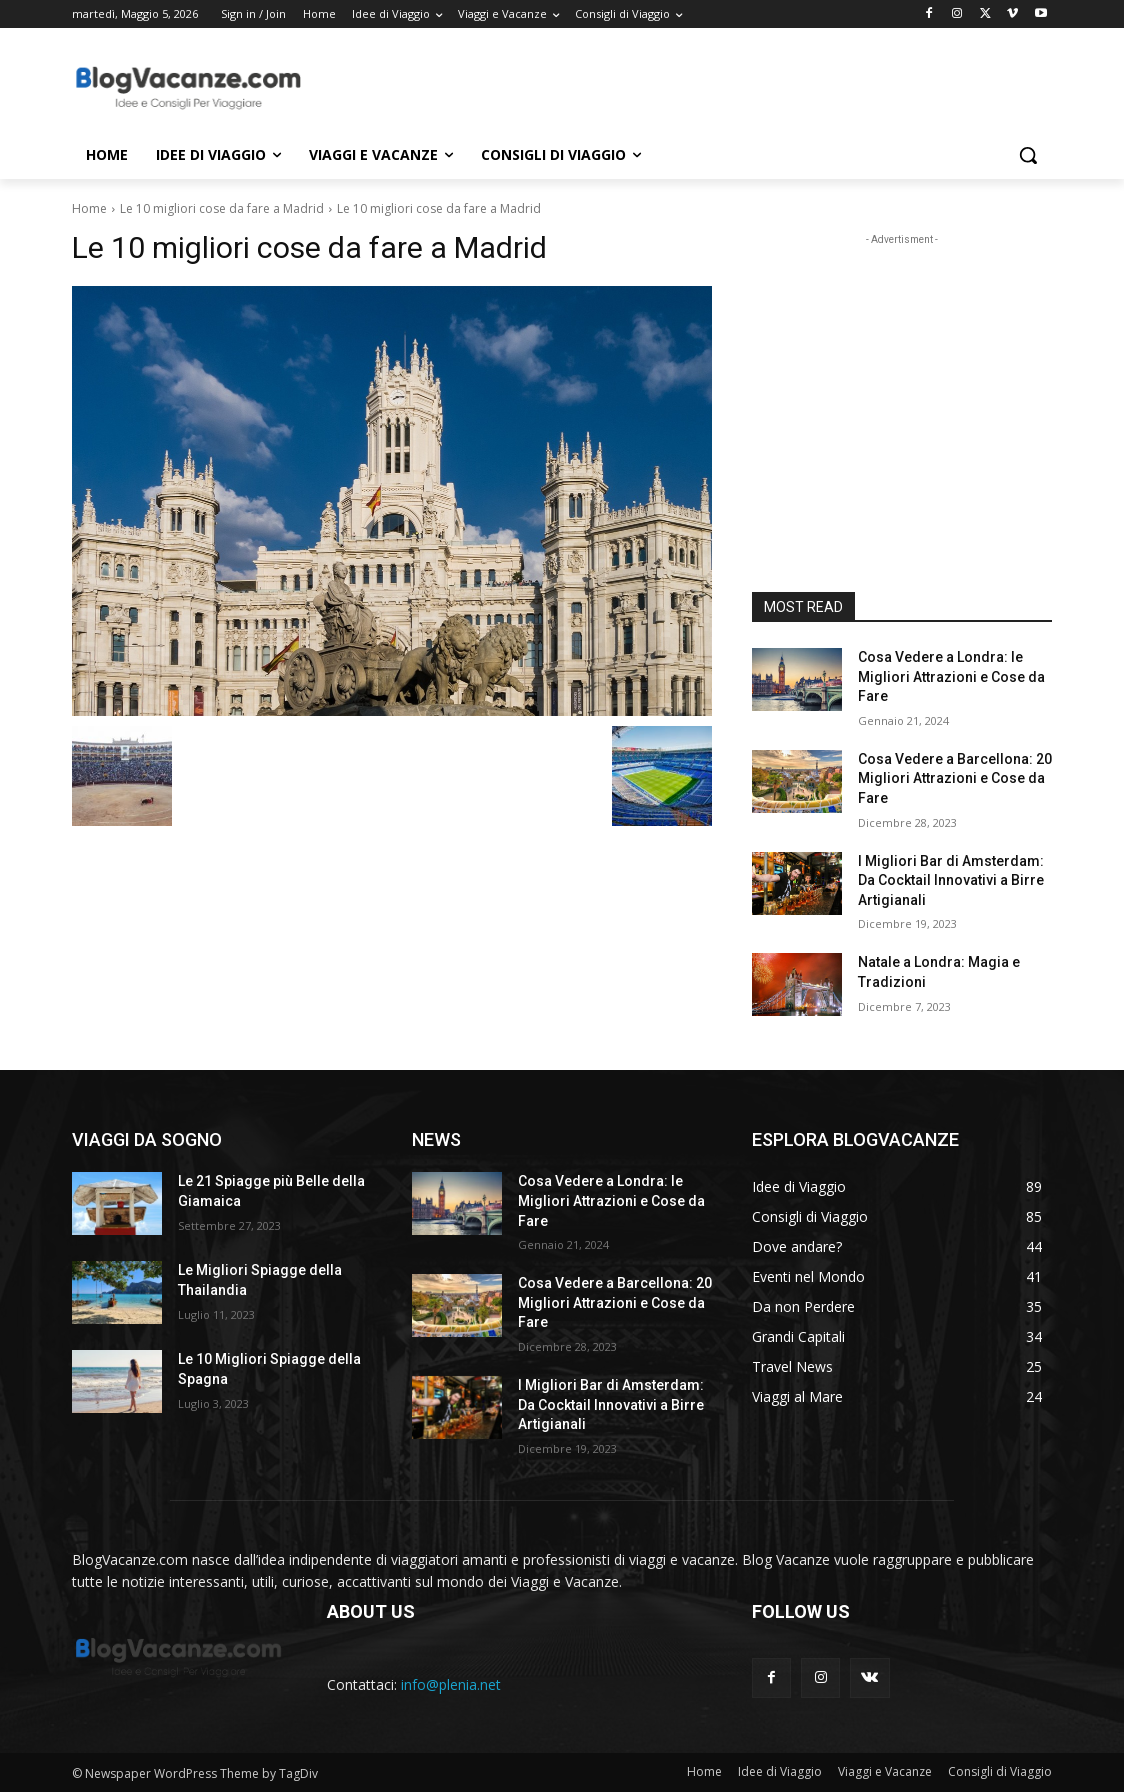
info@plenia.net (451, 1684)
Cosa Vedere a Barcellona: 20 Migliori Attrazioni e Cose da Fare (955, 778)
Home (89, 208)
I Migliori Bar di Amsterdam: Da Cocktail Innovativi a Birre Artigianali (951, 880)
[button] (1028, 155)
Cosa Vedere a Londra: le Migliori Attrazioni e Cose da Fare (951, 676)
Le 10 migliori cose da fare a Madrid (222, 208)
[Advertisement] (541, 86)
